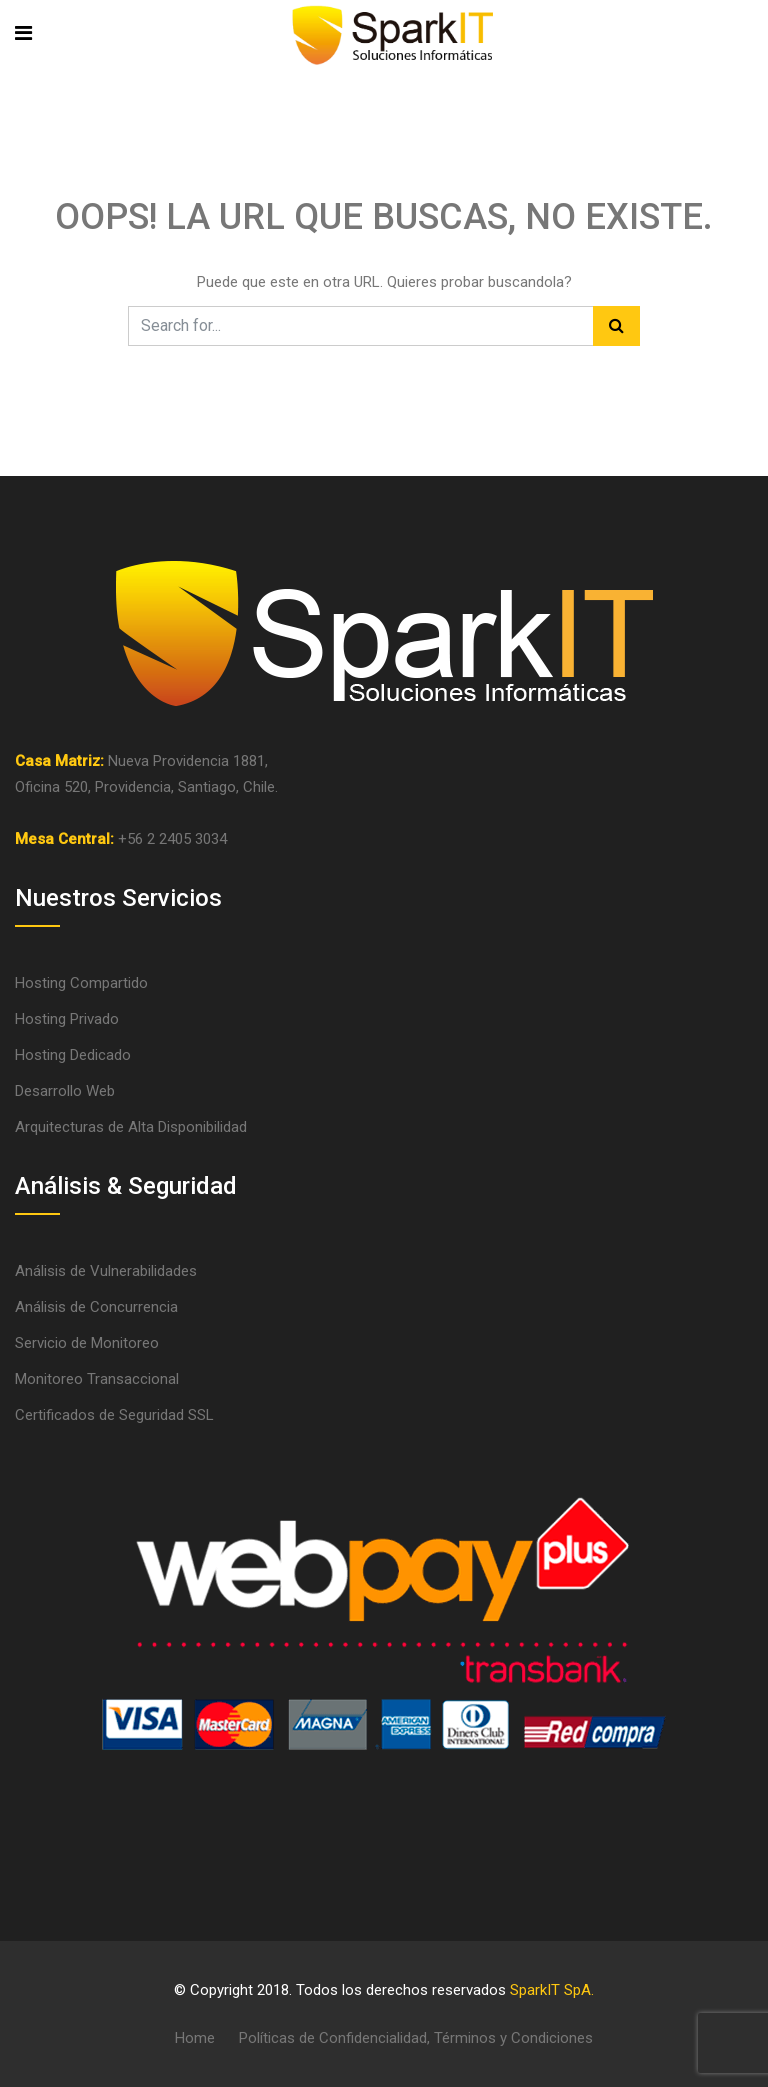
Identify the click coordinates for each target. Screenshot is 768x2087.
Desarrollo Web (65, 1091)
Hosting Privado (67, 1019)
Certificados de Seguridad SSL (114, 1415)
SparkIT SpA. (552, 1990)
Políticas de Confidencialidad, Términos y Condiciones (416, 2038)
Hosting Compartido (81, 983)
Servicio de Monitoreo (87, 1343)
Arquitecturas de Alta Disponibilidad (131, 1127)
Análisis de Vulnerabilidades (106, 1271)
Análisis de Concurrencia (96, 1307)
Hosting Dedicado (73, 1055)
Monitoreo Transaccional (97, 1379)
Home (195, 2038)
